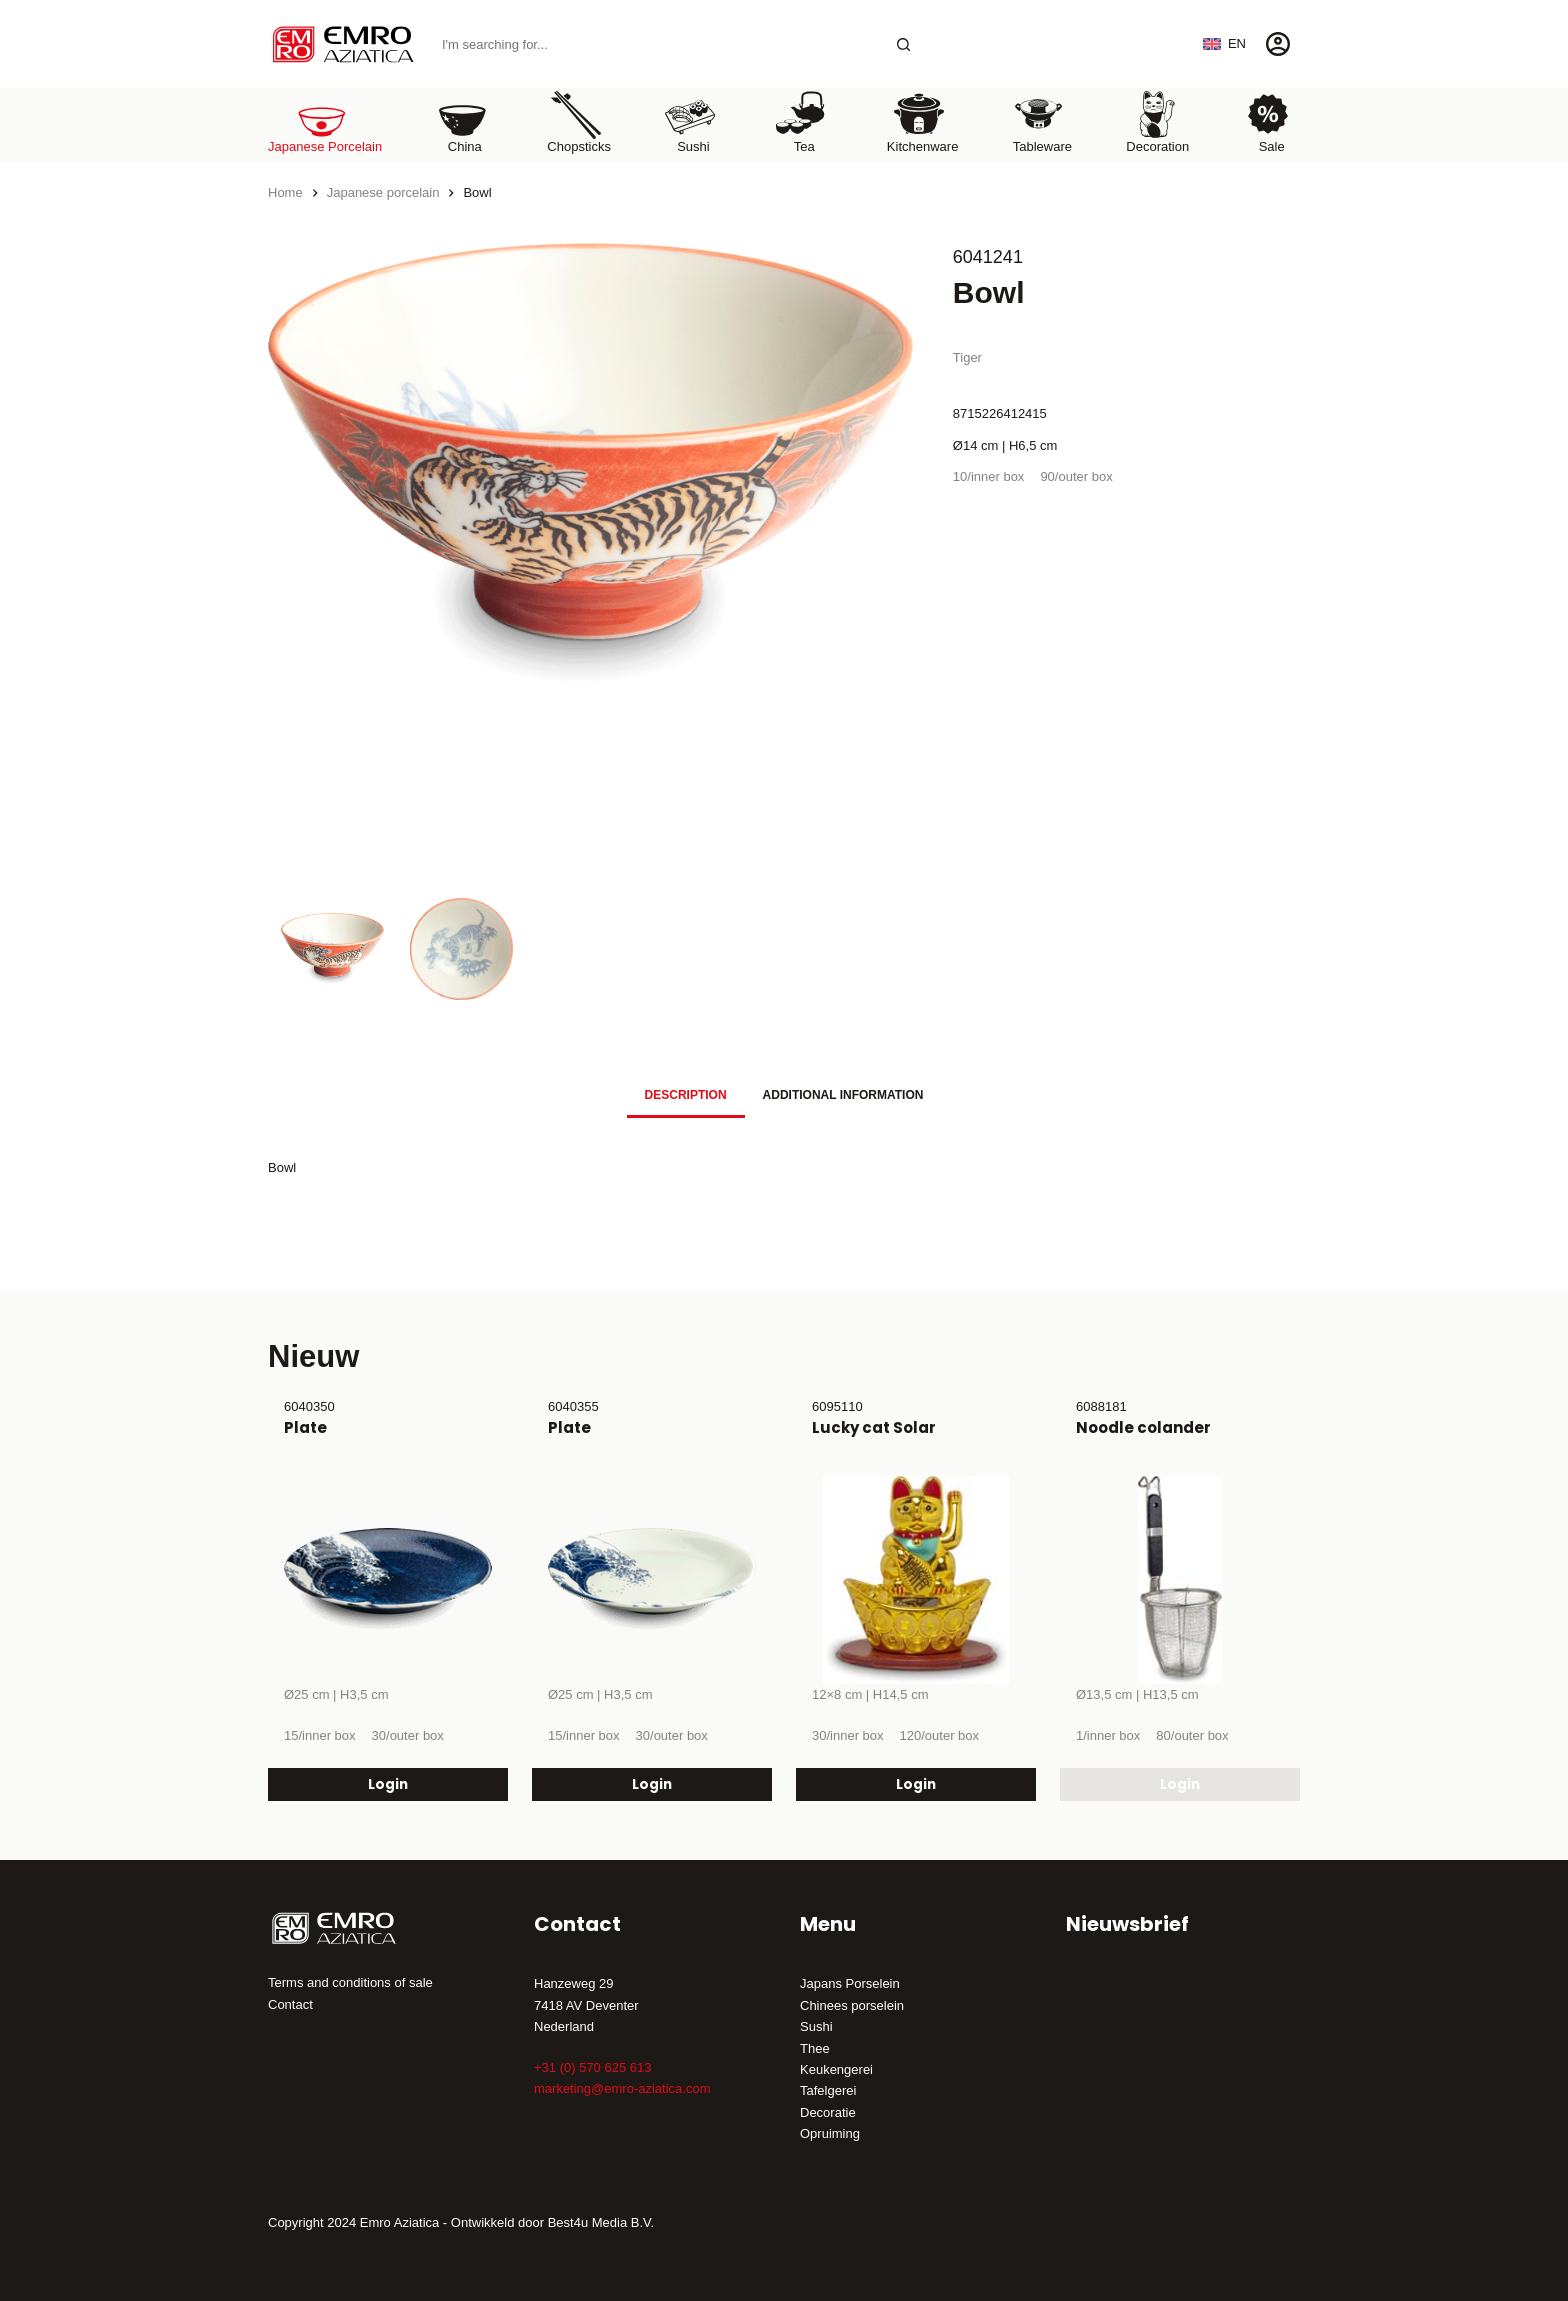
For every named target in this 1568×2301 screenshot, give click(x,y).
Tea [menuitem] (801, 121)
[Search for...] (656, 44)
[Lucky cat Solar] (916, 1580)
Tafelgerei (828, 2090)
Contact (290, 2004)
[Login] (1278, 44)
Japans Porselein (850, 1983)
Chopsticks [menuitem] (579, 121)
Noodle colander (1143, 1427)
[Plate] (388, 1580)
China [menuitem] (462, 121)
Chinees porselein (852, 2005)
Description (686, 1095)
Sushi (816, 2026)
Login (388, 1783)
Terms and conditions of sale (350, 1982)
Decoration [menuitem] (1157, 121)
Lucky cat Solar (874, 1427)
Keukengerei (836, 2069)
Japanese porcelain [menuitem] (325, 121)
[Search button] (903, 44)
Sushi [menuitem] (690, 121)
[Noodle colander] (1180, 1580)
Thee (815, 2048)
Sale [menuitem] (1268, 121)
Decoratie (828, 2112)
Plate (305, 1427)
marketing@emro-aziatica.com (622, 2088)
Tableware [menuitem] (1042, 121)
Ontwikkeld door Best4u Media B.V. (552, 2222)
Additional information (843, 1095)
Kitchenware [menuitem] (923, 121)
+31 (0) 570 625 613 (592, 2067)
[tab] (686, 1094)
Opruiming (830, 2133)
